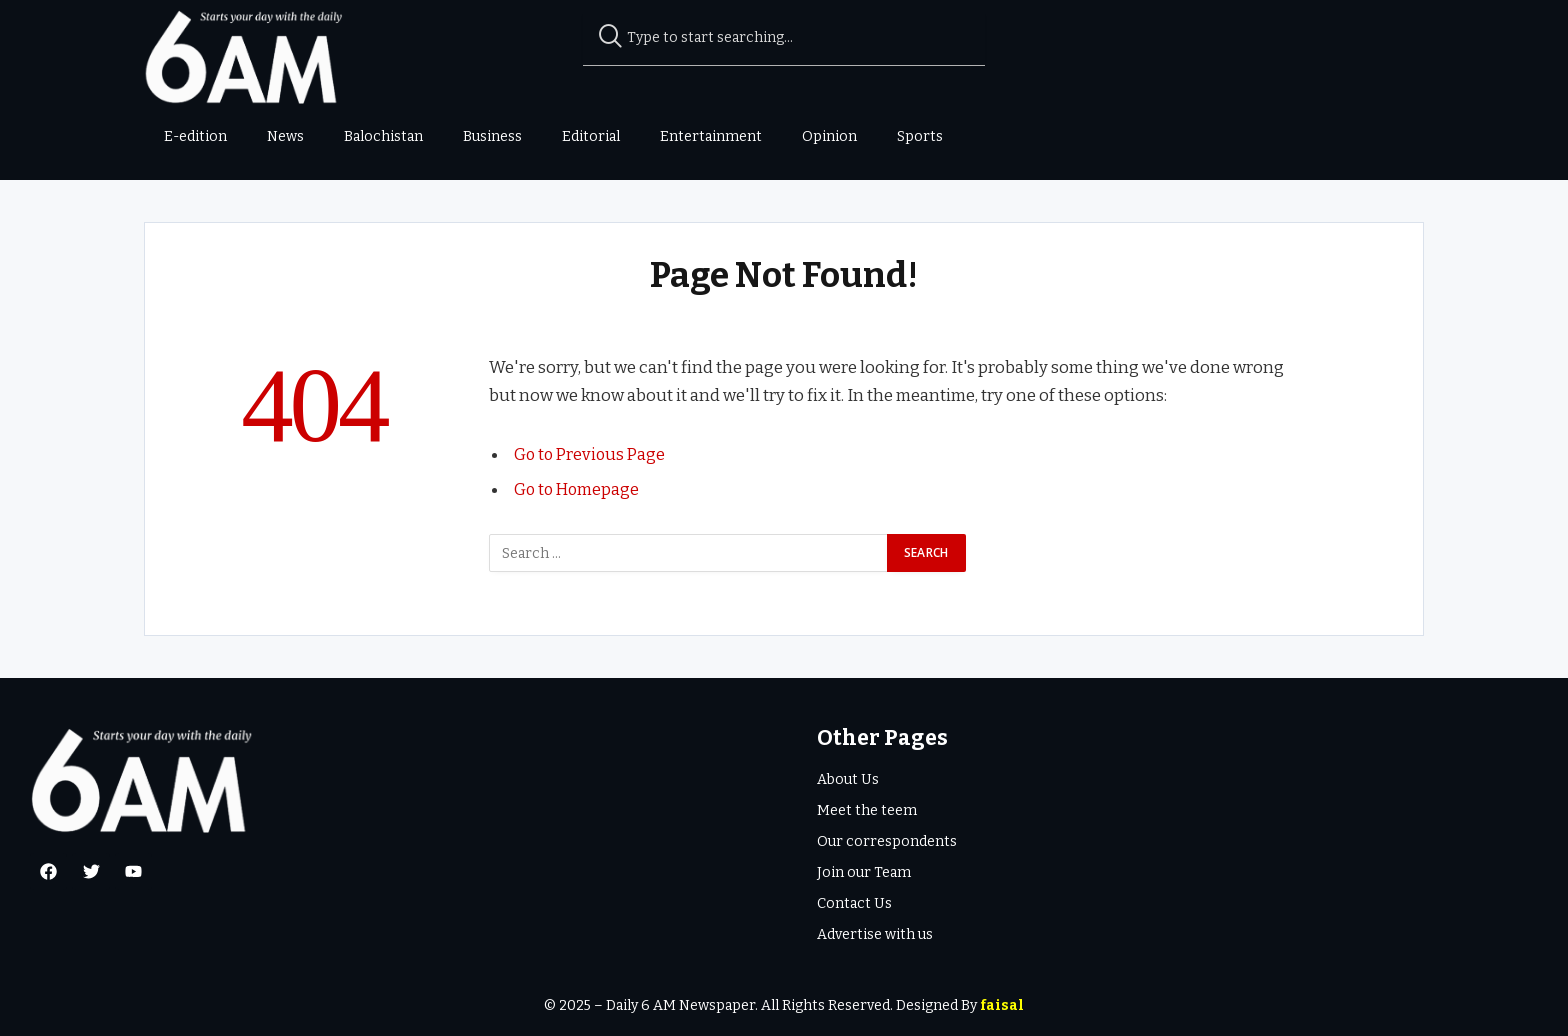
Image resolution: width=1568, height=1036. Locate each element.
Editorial (591, 136)
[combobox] (784, 38)
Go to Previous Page (592, 454)
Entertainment (711, 136)
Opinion (829, 136)
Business (492, 136)
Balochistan (383, 136)
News (285, 136)
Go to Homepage (578, 489)
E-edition (195, 136)
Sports (920, 136)
